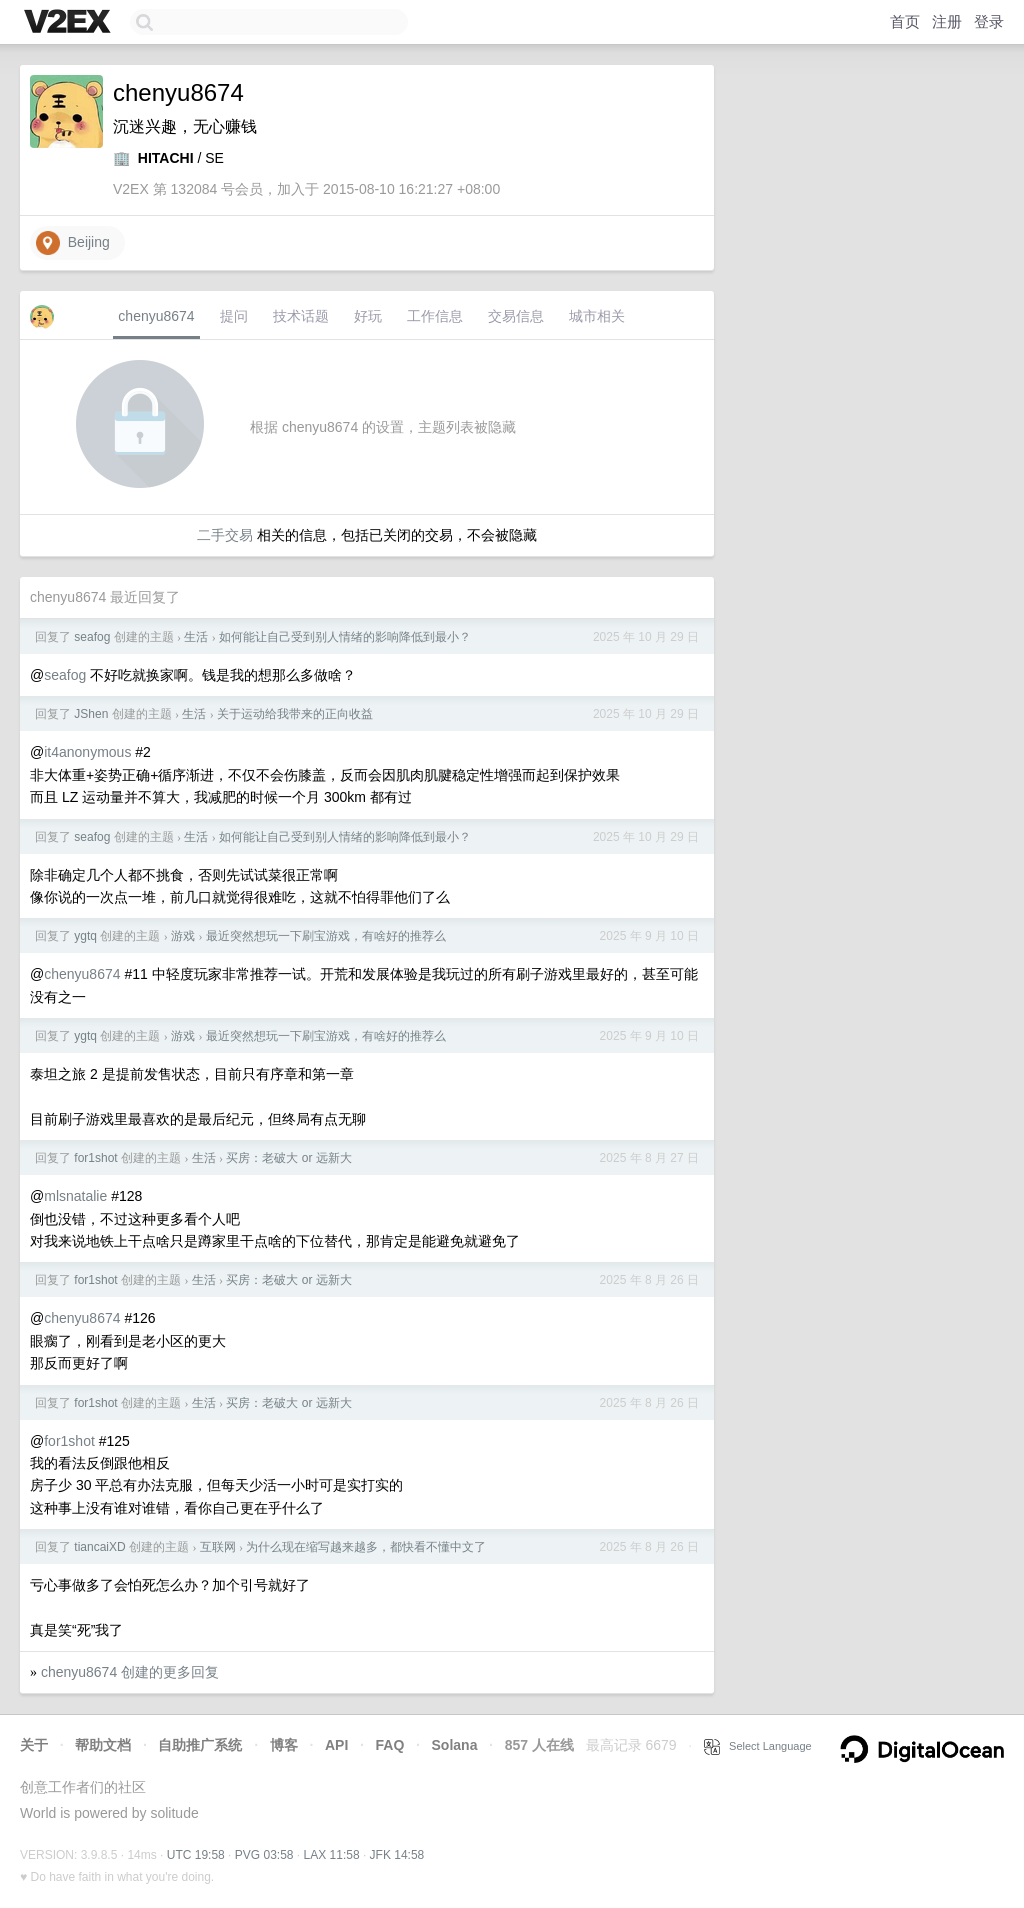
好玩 (368, 316)
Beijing (73, 243)
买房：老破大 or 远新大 (288, 1158)
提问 (234, 316)
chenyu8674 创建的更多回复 (130, 1672)
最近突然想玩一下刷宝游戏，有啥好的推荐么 (326, 936)
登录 (989, 21)
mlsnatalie (75, 1196)
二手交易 (225, 535)
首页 (905, 21)
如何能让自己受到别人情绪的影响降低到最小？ (345, 637)
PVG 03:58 (264, 1855)
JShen (91, 714)
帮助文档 (103, 1745)
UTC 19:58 (196, 1855)
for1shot (95, 1158)
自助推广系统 (200, 1745)
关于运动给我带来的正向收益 (295, 714)
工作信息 (435, 316)
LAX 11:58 (332, 1855)
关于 (34, 1745)
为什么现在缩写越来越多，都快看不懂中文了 (366, 1547)
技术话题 (301, 316)
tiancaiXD (99, 1547)
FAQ (390, 1745)
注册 (947, 21)
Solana (455, 1745)
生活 (196, 637)
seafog (92, 637)
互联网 (218, 1547)
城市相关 (597, 316)
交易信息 (516, 316)
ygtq (85, 936)
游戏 (183, 936)
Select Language (758, 1746)
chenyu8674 (156, 316)
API (336, 1745)
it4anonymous (87, 752)
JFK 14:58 (397, 1855)
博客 (284, 1745)
